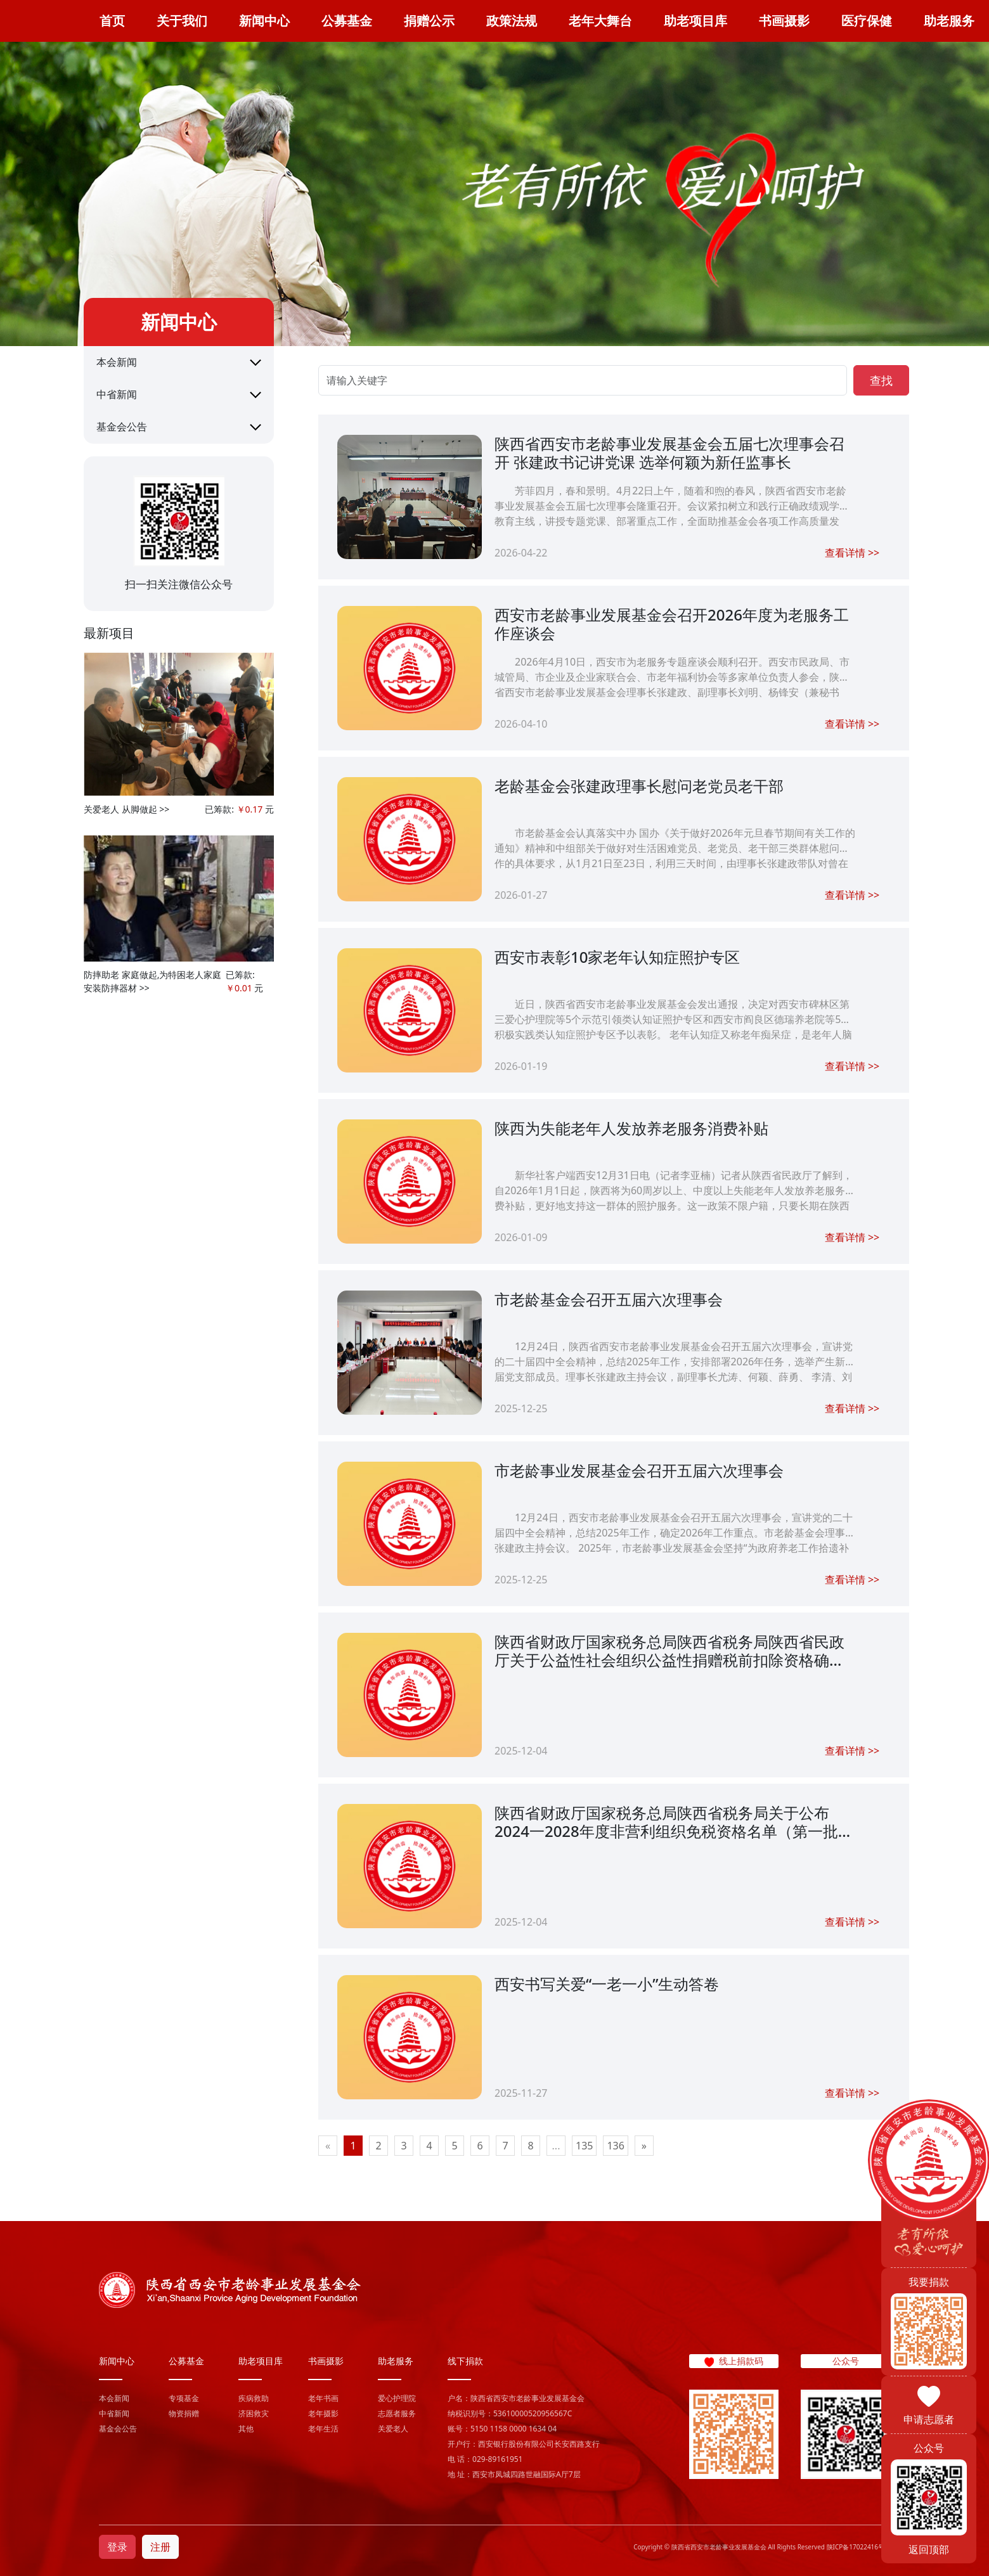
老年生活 (323, 2428)
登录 (117, 2547)
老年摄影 (323, 2413)
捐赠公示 (429, 20)
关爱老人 (393, 2428)
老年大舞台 (600, 20)
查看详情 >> (852, 553)
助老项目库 (695, 20)
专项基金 (184, 2398)
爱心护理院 (397, 2398)
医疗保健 (866, 20)
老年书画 (323, 2398)
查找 (881, 380)
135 (584, 2146)
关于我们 (182, 20)
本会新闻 (116, 362)
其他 (246, 2428)
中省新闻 (116, 394)
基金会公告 (121, 427)
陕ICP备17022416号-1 (858, 2546)
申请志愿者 (928, 2419)
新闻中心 (264, 20)
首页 (112, 20)
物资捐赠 (184, 2413)
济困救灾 (253, 2413)
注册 (160, 2547)
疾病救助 (253, 2398)
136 (615, 2146)
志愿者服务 (397, 2413)
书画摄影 (784, 20)
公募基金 (346, 20)
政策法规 (511, 20)
